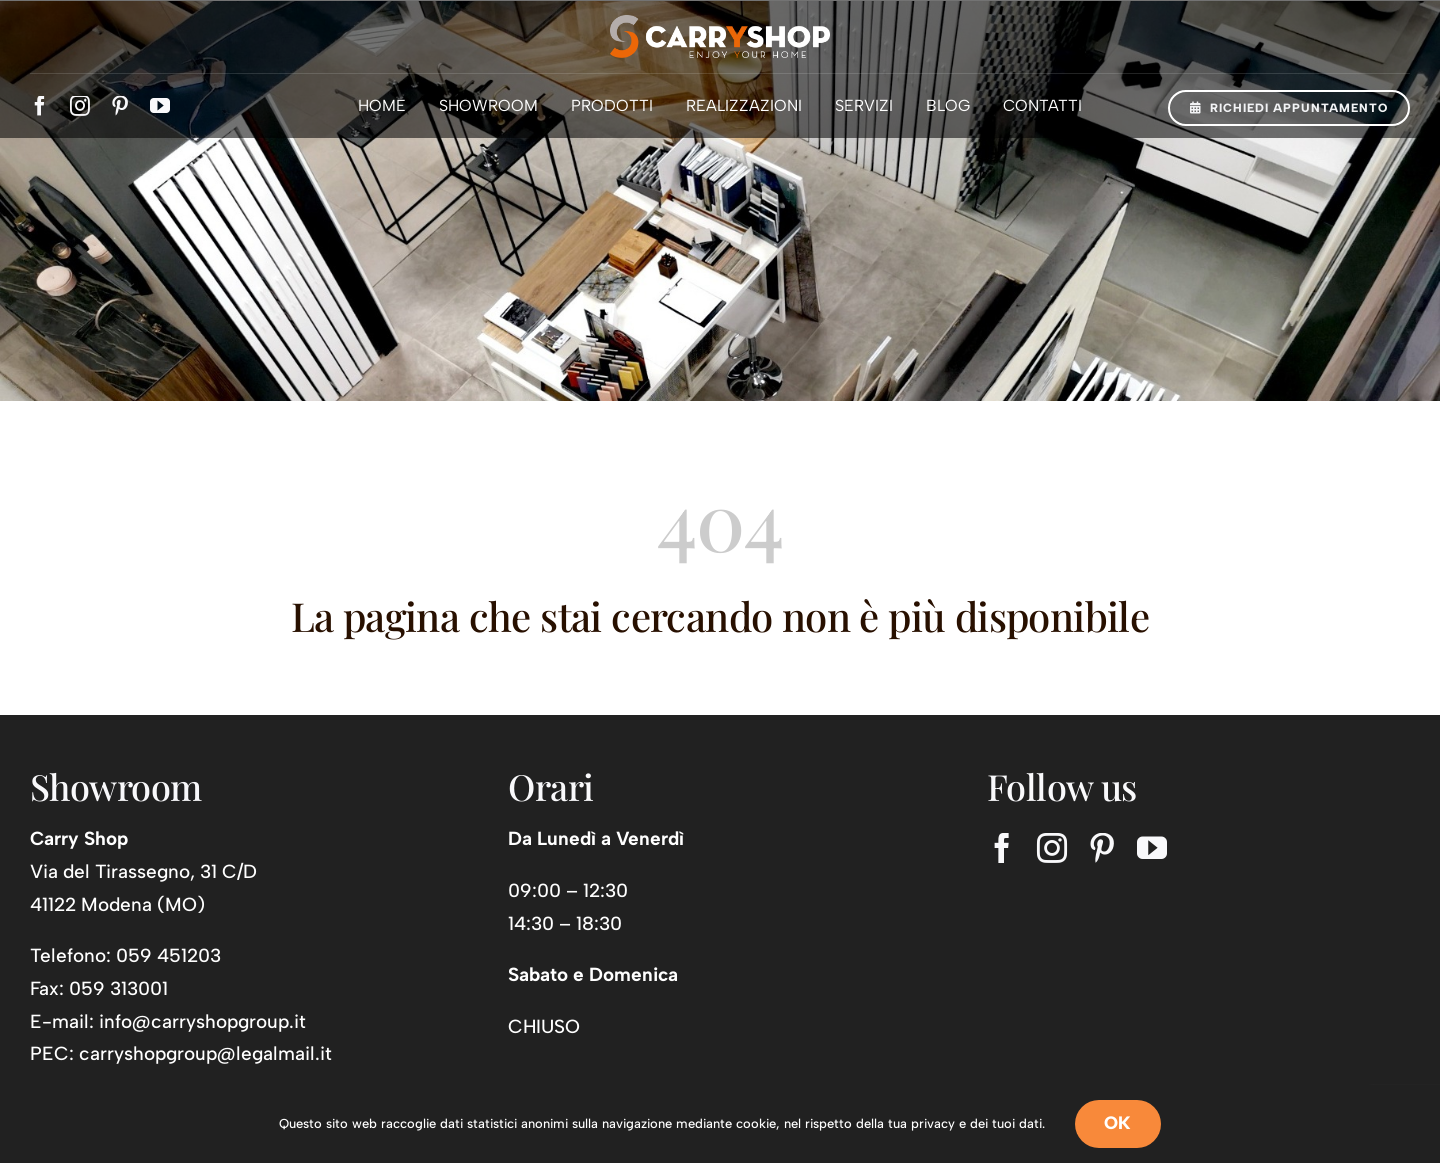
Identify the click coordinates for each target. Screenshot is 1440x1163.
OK (1118, 1123)
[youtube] (160, 106)
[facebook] (40, 106)
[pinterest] (120, 106)
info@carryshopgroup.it (202, 1021)
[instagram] (80, 106)
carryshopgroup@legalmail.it (205, 1053)
